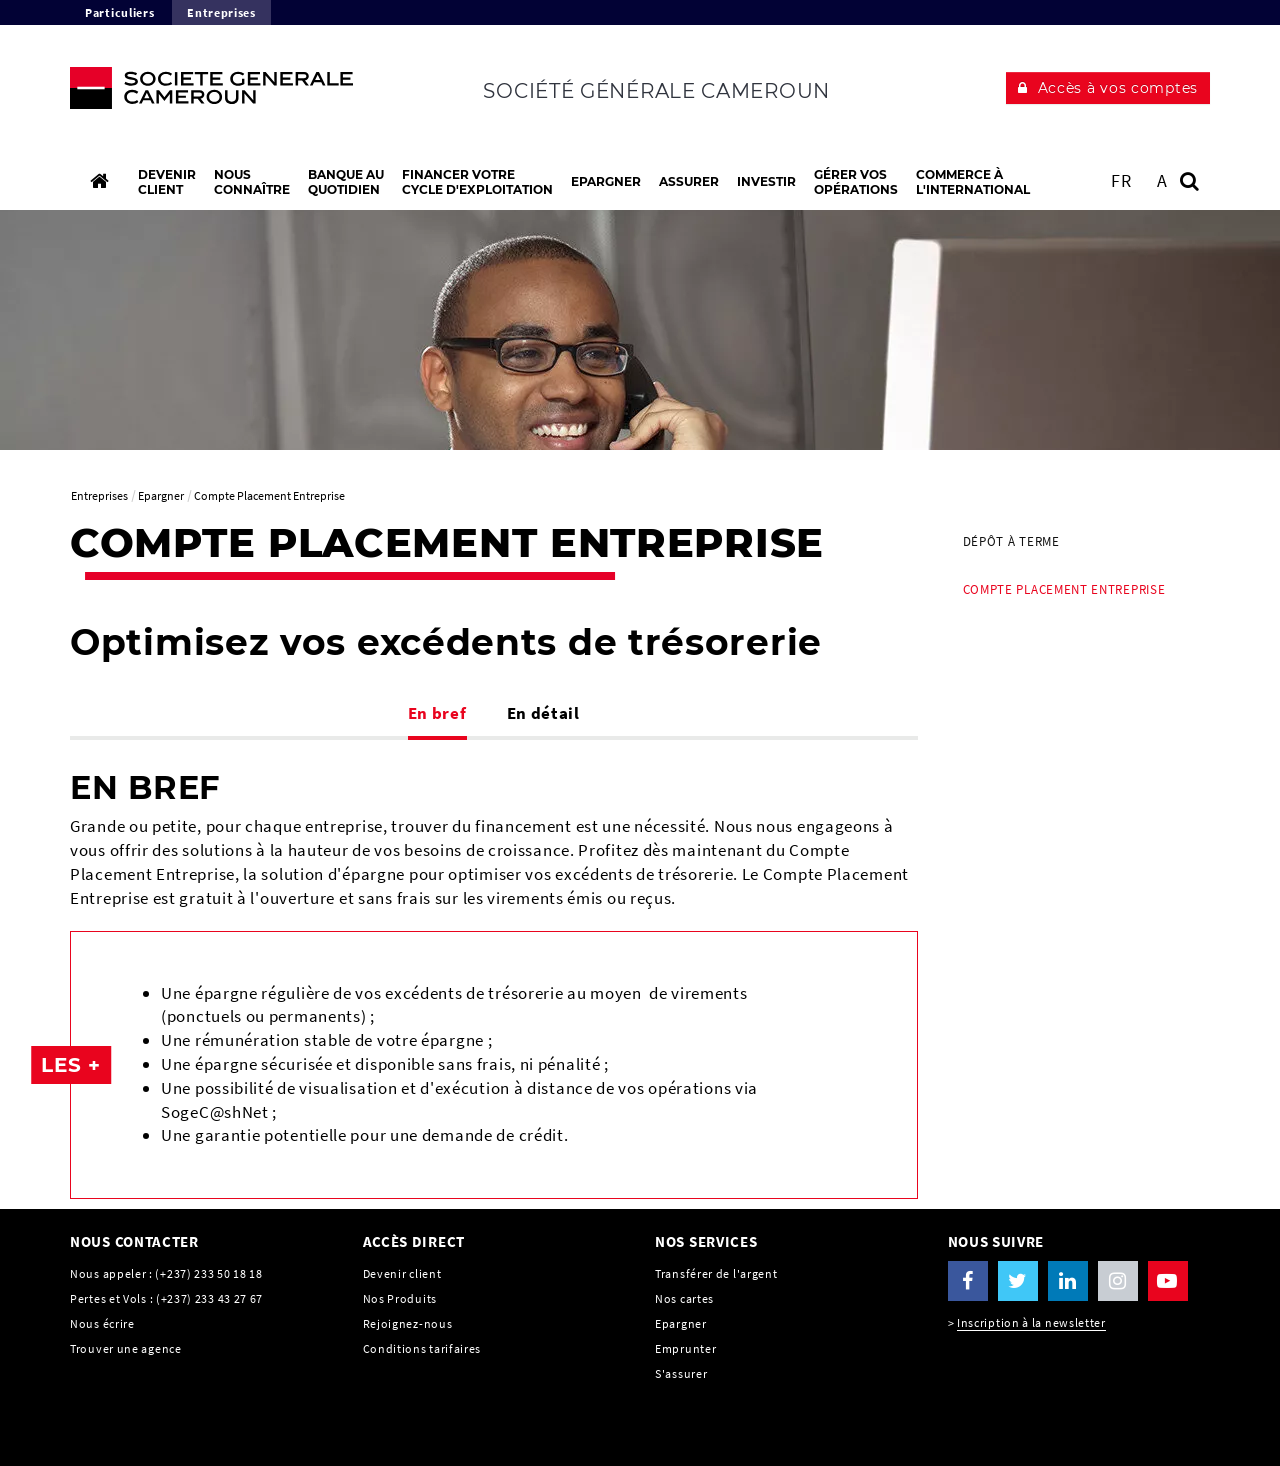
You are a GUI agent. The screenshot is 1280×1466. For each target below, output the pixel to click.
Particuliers (119, 12)
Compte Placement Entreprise (1064, 589)
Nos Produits (400, 1298)
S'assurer (681, 1373)
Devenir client (402, 1273)
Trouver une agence (126, 1348)
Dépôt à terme (1011, 541)
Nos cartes (684, 1298)
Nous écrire (102, 1323)
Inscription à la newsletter (1031, 1322)
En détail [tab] (543, 713)
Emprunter (685, 1348)
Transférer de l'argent (716, 1273)
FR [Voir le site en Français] (1121, 180)
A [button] (1162, 180)
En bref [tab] (437, 713)
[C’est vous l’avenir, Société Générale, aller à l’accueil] (201, 93)
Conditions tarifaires (422, 1348)
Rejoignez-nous (408, 1323)
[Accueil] (99, 181)
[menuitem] (1079, 542)
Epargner (681, 1323)
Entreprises (221, 12)
